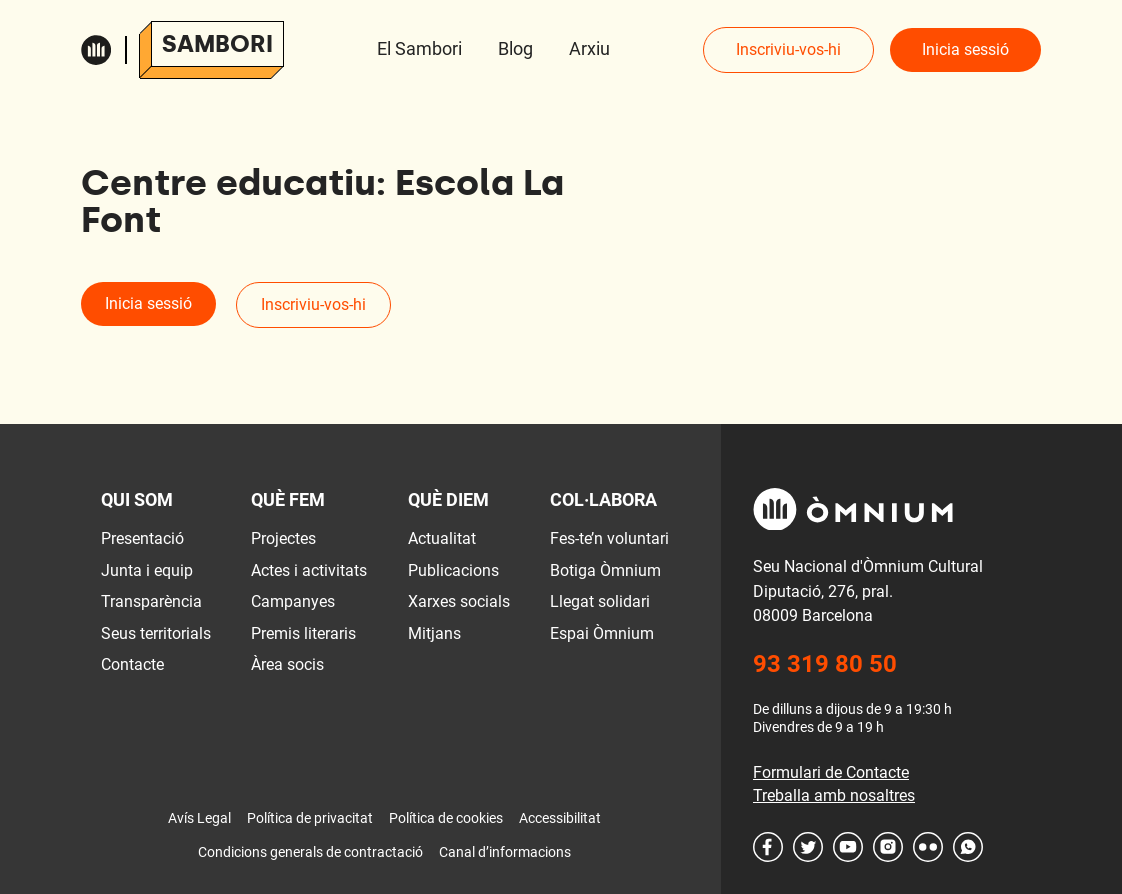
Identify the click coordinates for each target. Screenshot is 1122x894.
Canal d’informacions (505, 852)
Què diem (448, 499)
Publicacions (453, 570)
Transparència (151, 601)
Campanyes (293, 601)
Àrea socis (287, 664)
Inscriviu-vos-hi (788, 49)
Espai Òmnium (602, 633)
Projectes (283, 538)
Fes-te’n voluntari (609, 538)
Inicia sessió (965, 49)
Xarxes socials (459, 601)
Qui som (137, 499)
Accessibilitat (560, 818)
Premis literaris (303, 633)
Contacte (132, 664)
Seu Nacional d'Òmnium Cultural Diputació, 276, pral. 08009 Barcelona (868, 591)
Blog (515, 48)
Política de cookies (446, 818)
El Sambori (419, 48)
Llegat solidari (600, 601)
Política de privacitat (310, 818)
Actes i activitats (309, 570)
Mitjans (434, 633)
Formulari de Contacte (831, 772)
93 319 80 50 (825, 664)
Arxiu (589, 48)
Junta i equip (147, 570)
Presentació (142, 538)
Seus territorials (156, 633)
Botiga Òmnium (605, 570)
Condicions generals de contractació (310, 852)
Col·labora (603, 499)
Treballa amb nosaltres (834, 795)
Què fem (288, 499)
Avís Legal (199, 818)
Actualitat (442, 538)
